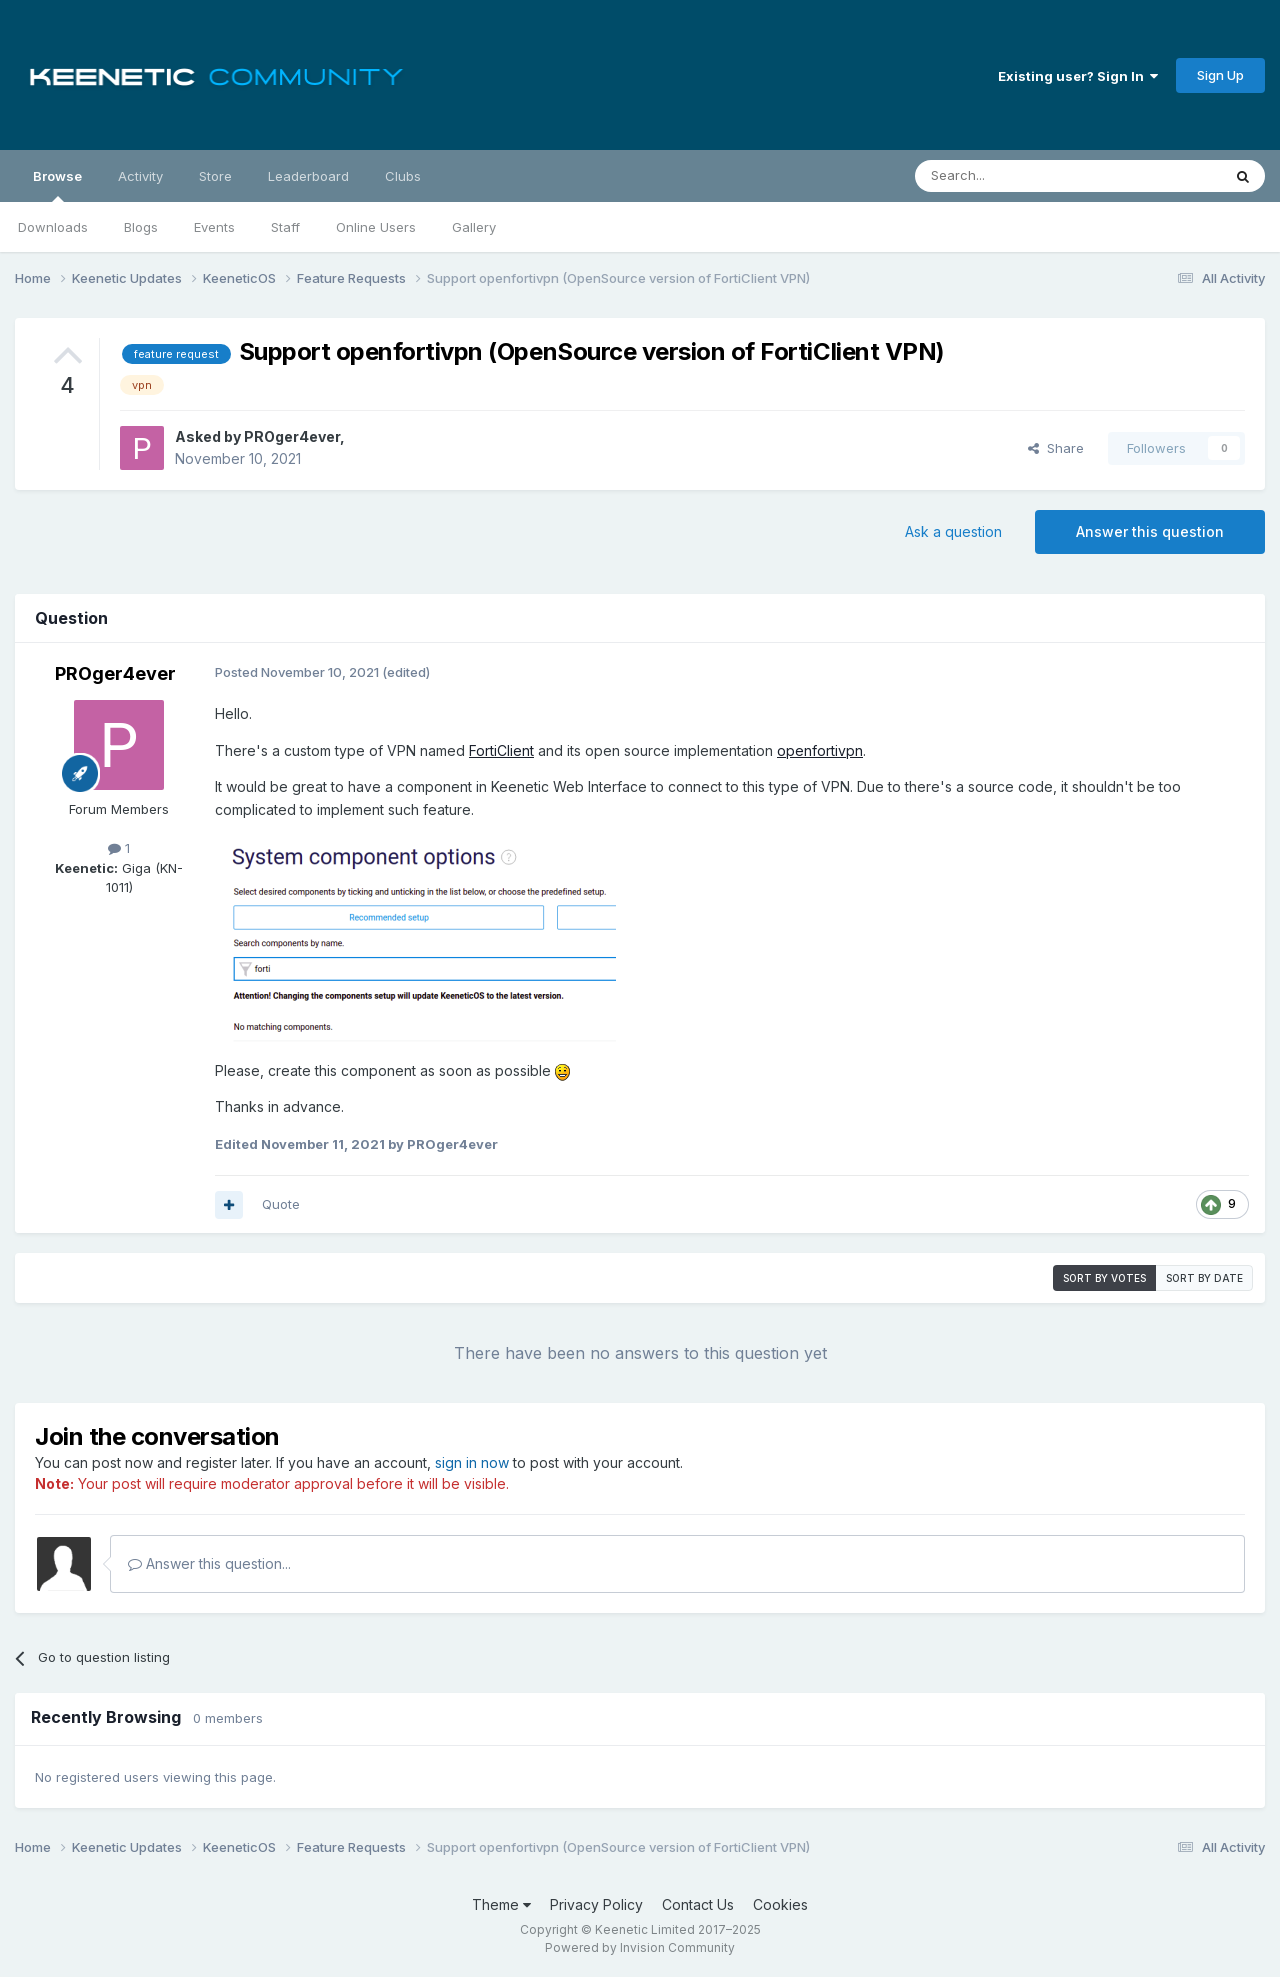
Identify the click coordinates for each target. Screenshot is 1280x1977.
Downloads (53, 227)
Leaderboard (308, 176)
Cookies (780, 1904)
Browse (57, 185)
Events (214, 227)
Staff (285, 227)
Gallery (474, 227)
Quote (281, 1204)
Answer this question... (209, 1563)
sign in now (472, 1462)
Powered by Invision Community (640, 1947)
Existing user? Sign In (1078, 76)
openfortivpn (820, 750)
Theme (501, 1904)
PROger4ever (292, 436)
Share (1056, 448)
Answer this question (1150, 531)
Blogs (141, 227)
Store (215, 176)
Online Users (376, 227)
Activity (140, 176)
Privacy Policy (596, 1904)
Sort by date (1204, 1278)
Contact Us (698, 1904)
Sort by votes (1104, 1278)
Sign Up (1220, 75)
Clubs (403, 176)
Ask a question (953, 531)
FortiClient (501, 750)
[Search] (1017, 176)
